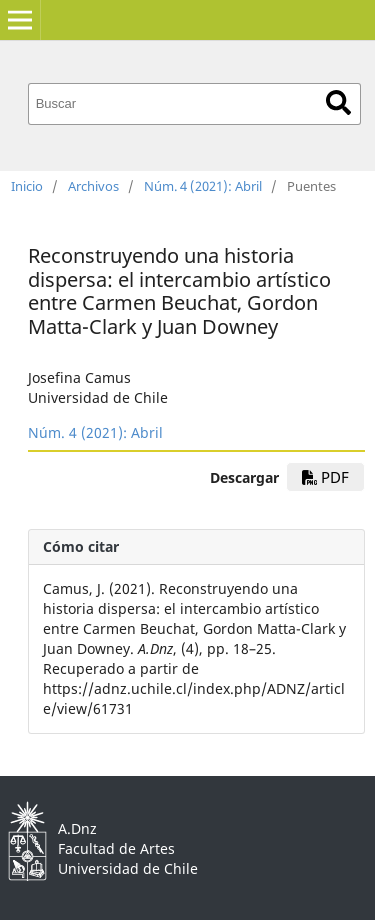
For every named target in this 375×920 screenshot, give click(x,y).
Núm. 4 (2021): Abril (203, 186)
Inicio (27, 186)
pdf (325, 477)
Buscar (338, 102)
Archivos (93, 186)
